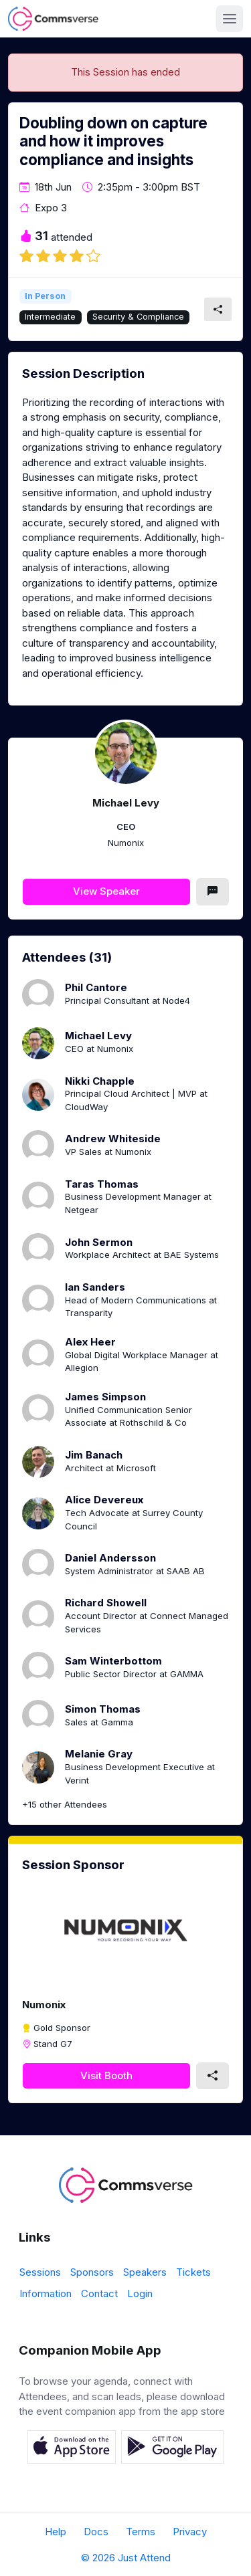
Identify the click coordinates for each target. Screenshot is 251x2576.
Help (55, 2531)
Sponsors (92, 2272)
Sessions (40, 2272)
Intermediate (50, 317)
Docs (96, 2531)
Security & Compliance (138, 317)
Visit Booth (106, 2075)
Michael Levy (125, 803)
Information (45, 2293)
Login (140, 2293)
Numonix (44, 2004)
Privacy (190, 2531)
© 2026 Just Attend (126, 2557)
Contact (99, 2293)
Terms (140, 2531)
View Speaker (106, 891)
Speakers (145, 2272)
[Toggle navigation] (229, 18)
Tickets (193, 2272)
